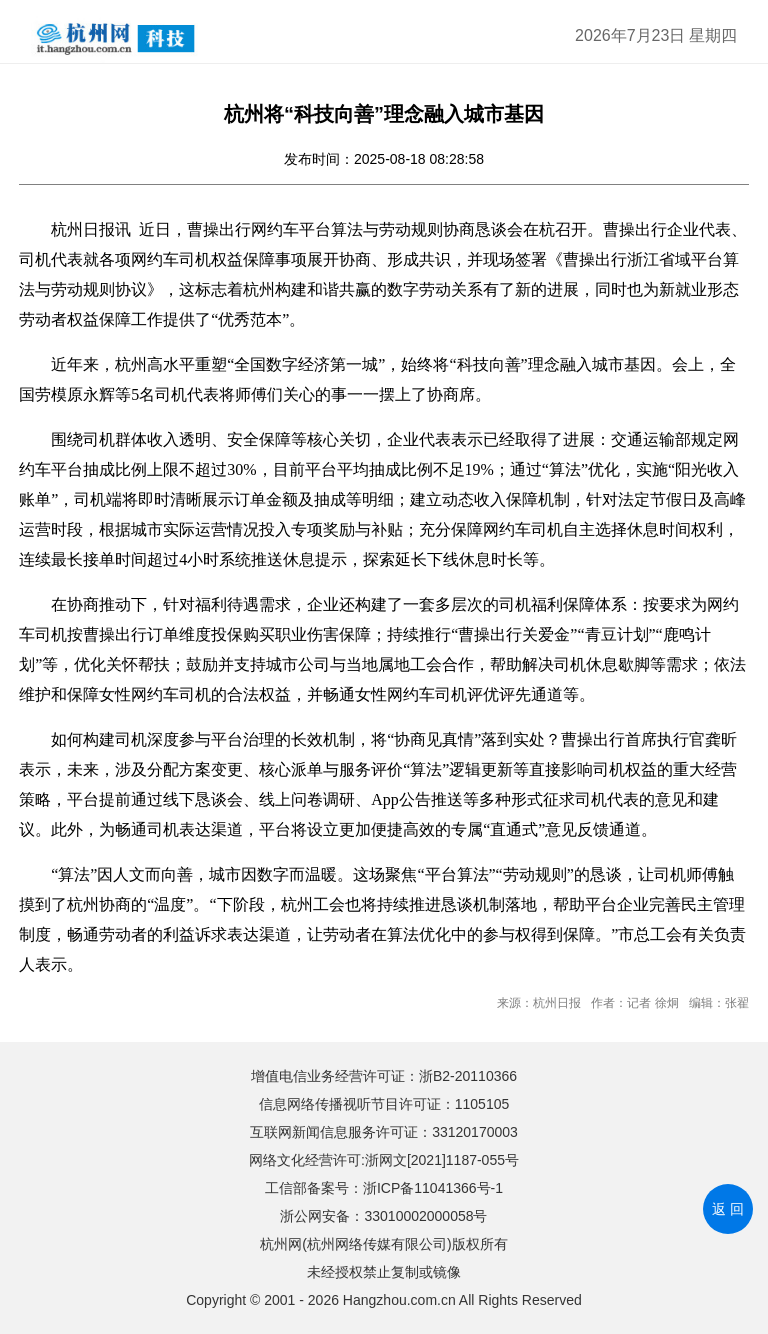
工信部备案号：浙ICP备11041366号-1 (384, 1188)
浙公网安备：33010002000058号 (383, 1216)
